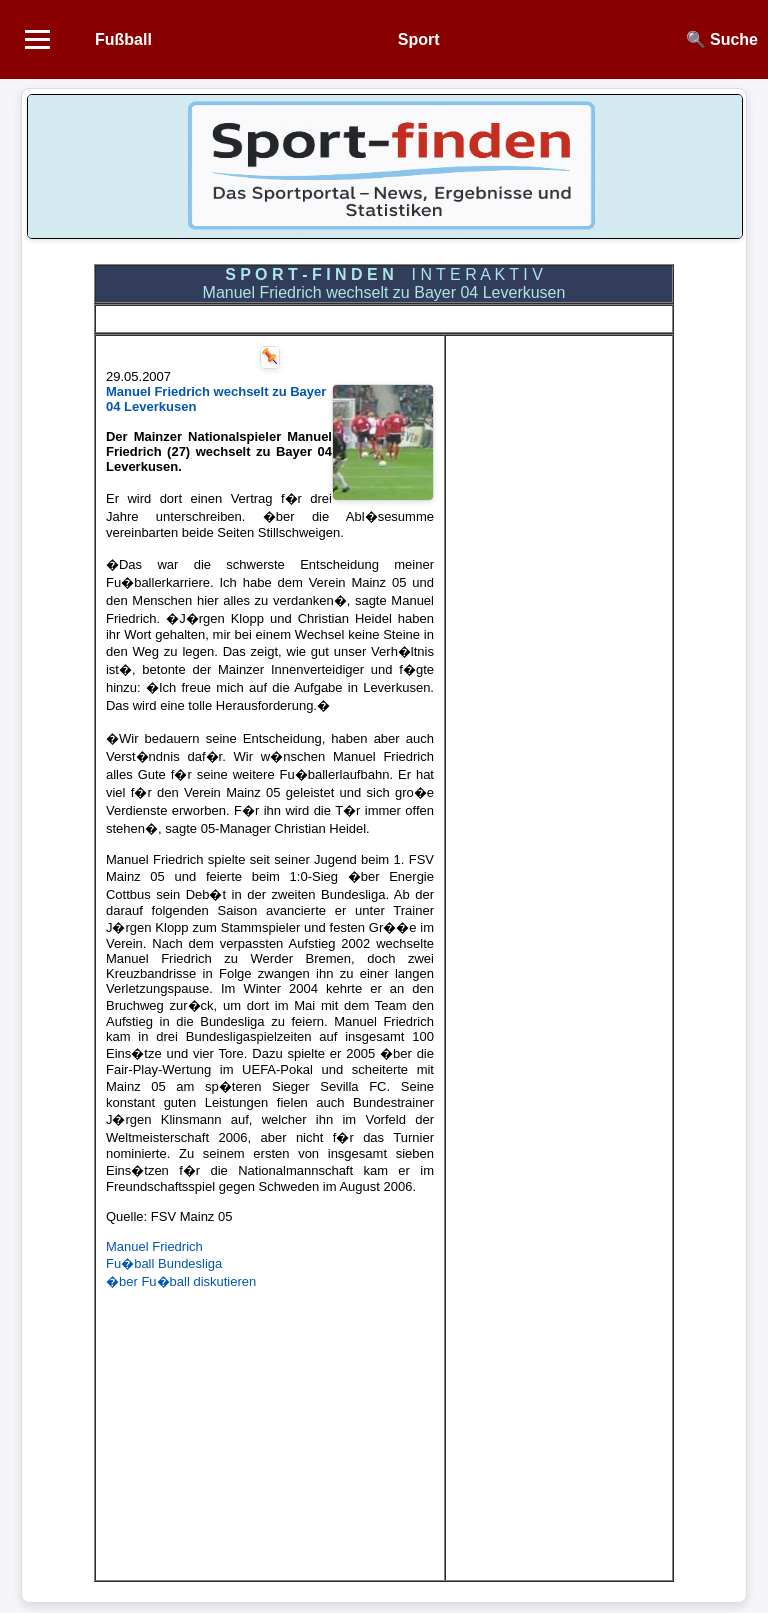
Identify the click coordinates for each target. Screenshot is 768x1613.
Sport (419, 39)
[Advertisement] (270, 1430)
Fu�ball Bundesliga (164, 1263)
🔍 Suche (722, 39)
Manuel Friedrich (154, 1246)
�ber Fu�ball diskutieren (181, 1281)
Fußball (123, 39)
